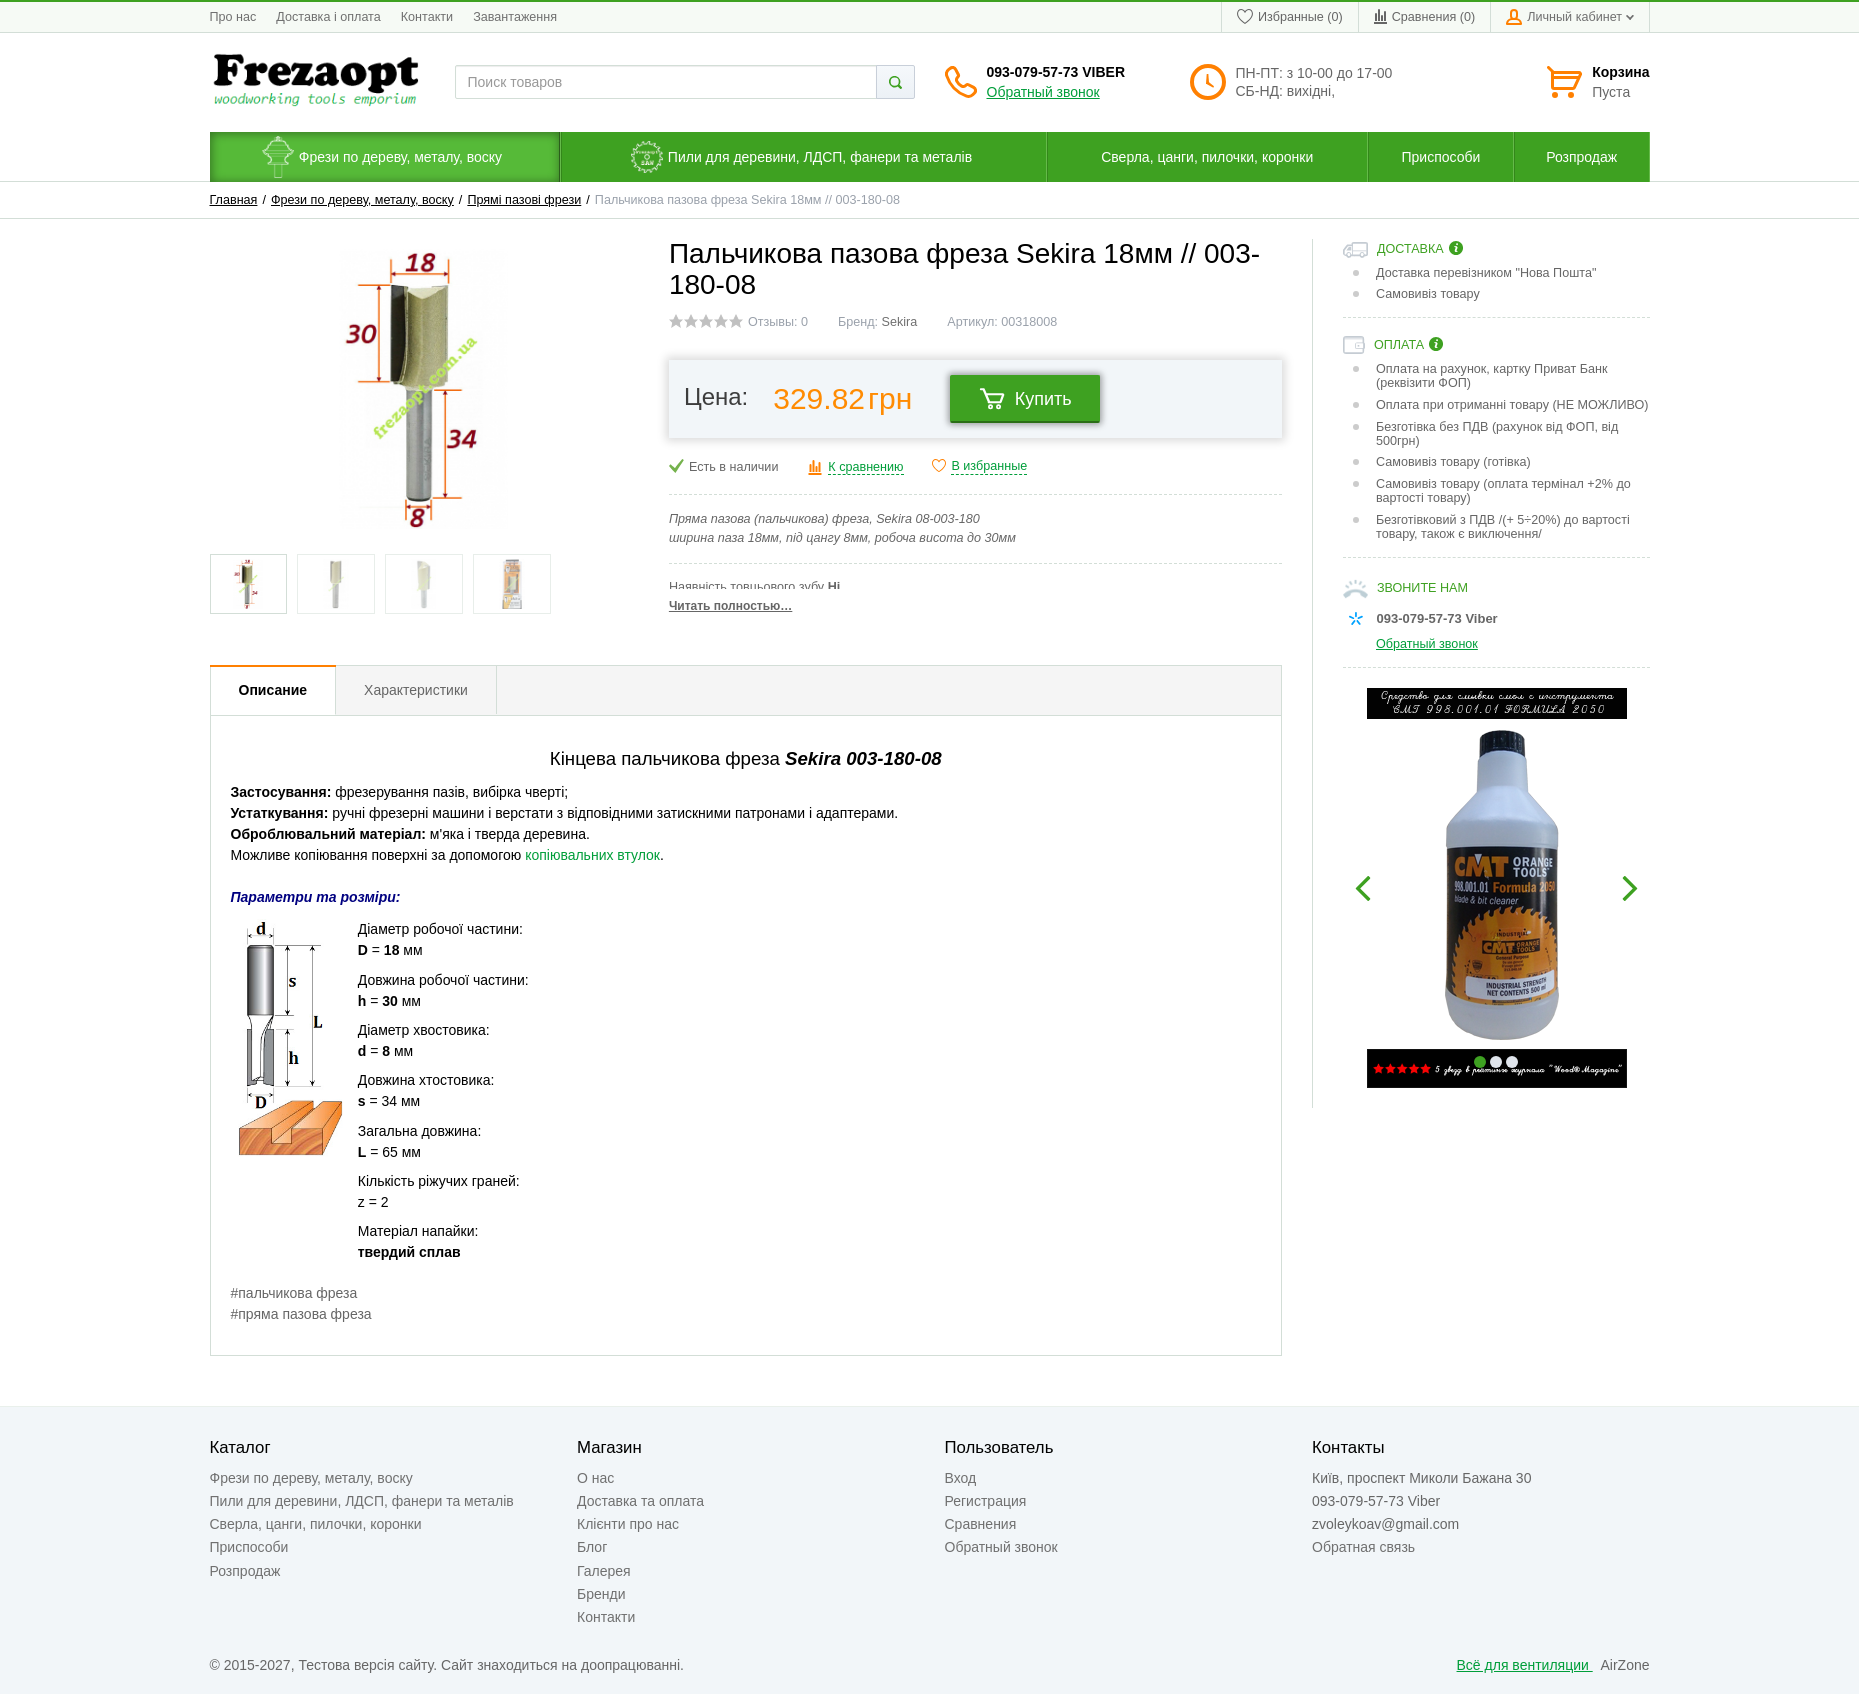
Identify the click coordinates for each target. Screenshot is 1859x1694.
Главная (234, 200)
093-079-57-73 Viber (1056, 72)
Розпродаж (245, 1571)
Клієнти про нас (628, 1524)
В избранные (989, 466)
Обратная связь (1363, 1547)
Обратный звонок (1043, 92)
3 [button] (1512, 1062)
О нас (595, 1478)
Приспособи (249, 1547)
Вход (961, 1478)
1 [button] (1480, 1062)
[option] (1496, 888)
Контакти (427, 17)
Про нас (233, 17)
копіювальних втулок (592, 855)
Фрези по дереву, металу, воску (362, 200)
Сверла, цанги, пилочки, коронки (316, 1524)
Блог (592, 1547)
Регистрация (986, 1501)
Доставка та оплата (640, 1501)
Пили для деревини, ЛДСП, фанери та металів (362, 1501)
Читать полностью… (730, 606)
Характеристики (416, 690)
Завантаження (515, 17)
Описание (273, 690)
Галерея (604, 1571)
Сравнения (981, 1524)
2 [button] (1496, 1062)
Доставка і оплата (328, 17)
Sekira (900, 322)
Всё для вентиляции (1525, 1665)
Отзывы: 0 (778, 322)
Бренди (601, 1594)
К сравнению (865, 467)
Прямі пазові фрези (524, 200)
